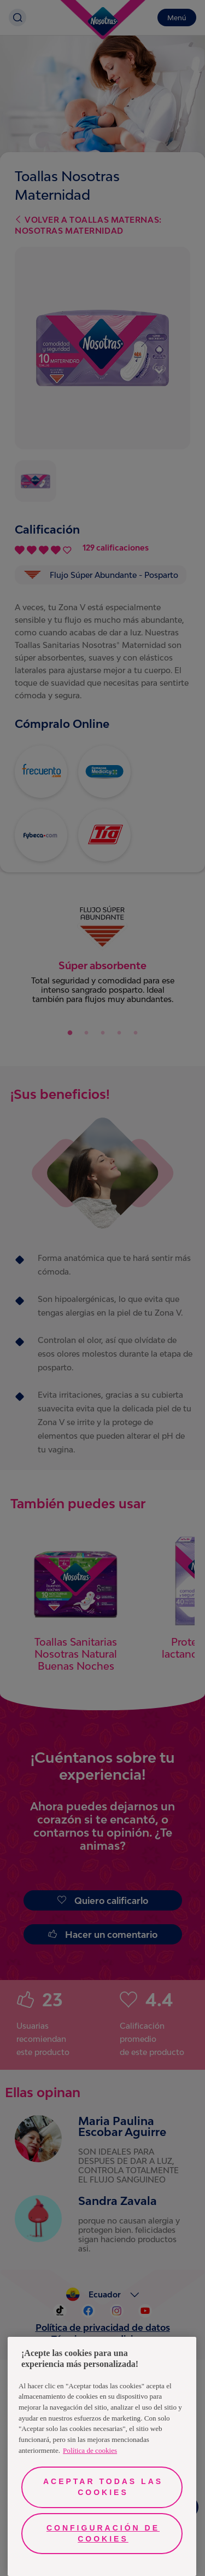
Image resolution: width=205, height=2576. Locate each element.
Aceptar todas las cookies (103, 2487)
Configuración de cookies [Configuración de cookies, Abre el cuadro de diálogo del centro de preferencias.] (103, 2533)
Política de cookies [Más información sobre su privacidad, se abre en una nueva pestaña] (90, 2450)
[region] (102, 2456)
